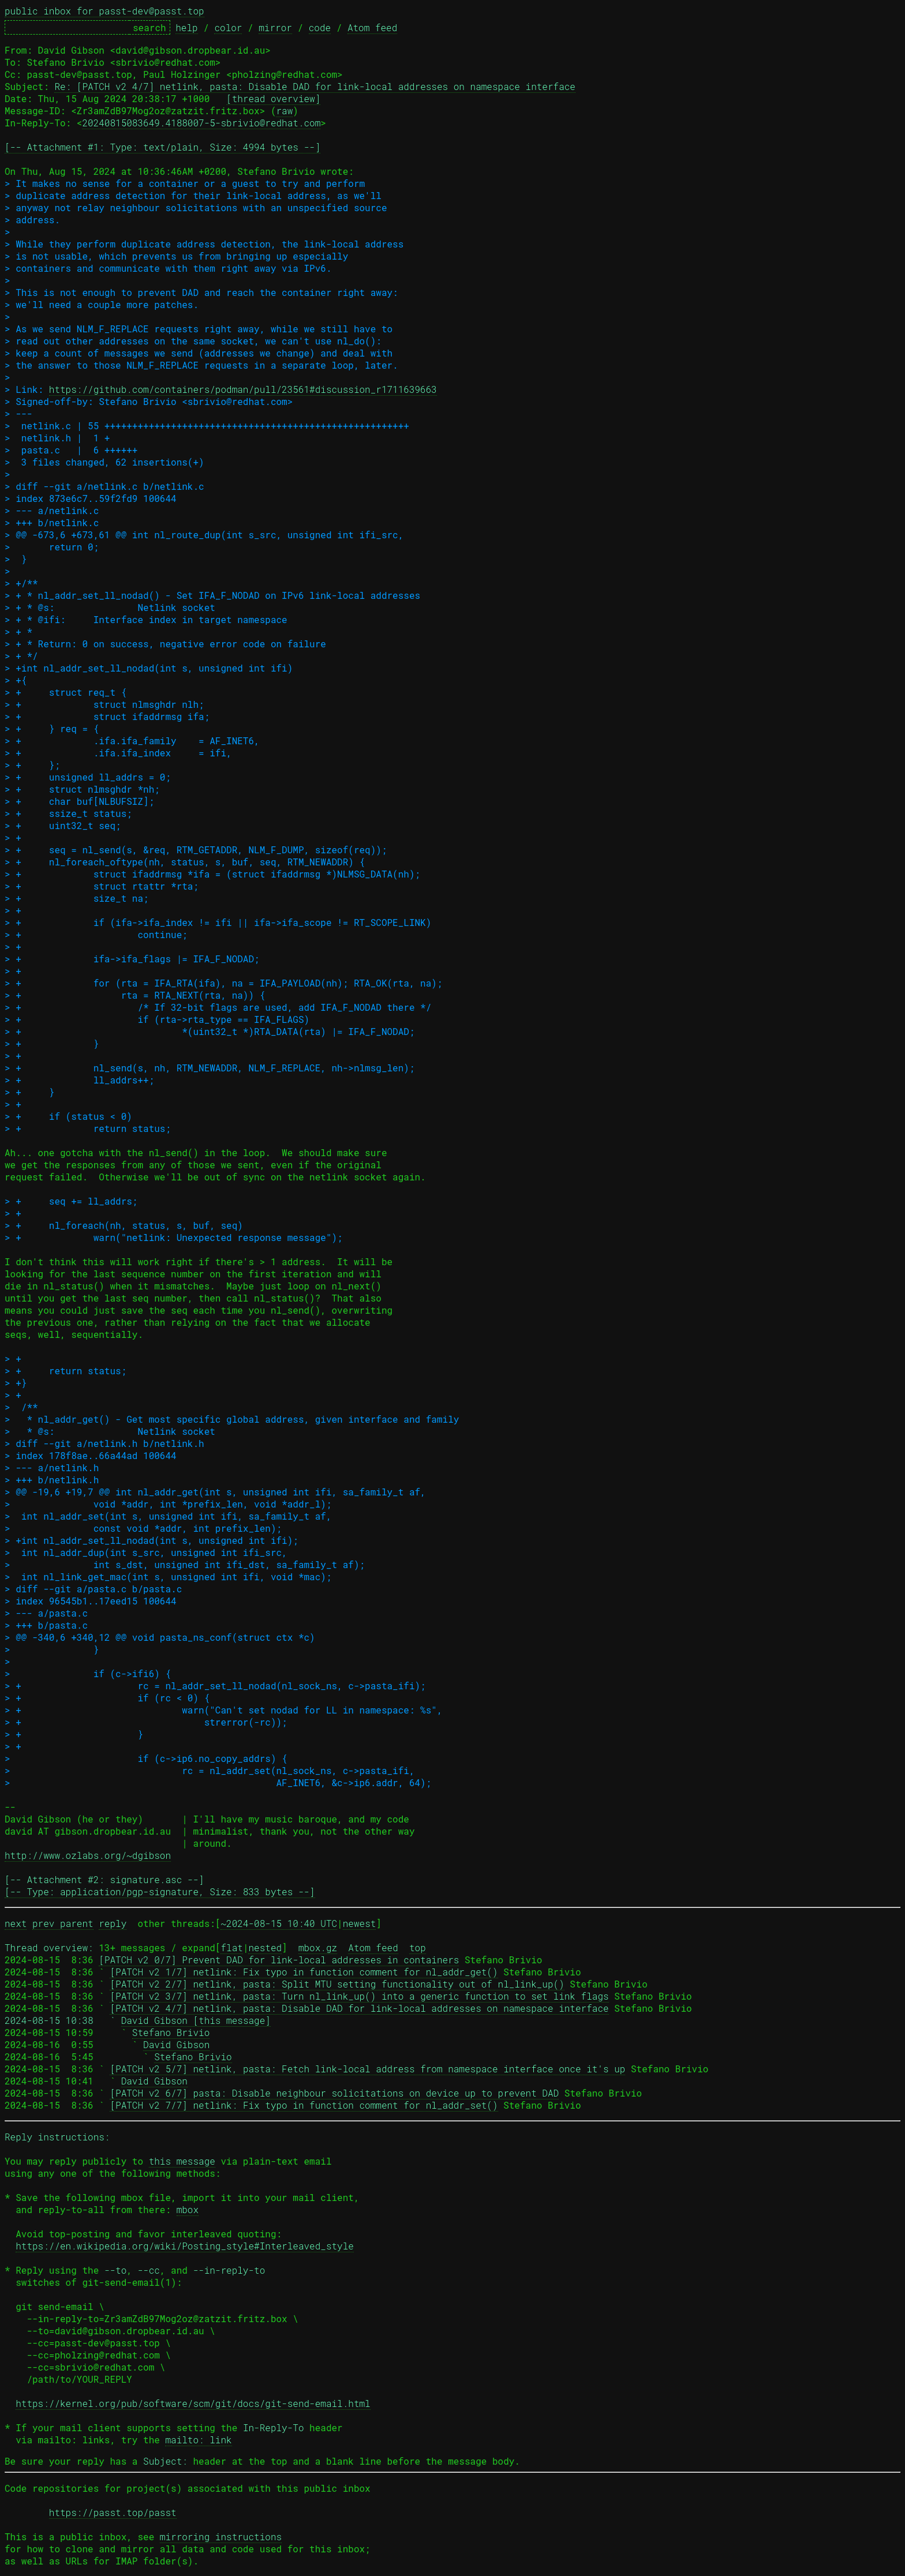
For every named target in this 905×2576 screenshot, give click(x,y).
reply (112, 1923)
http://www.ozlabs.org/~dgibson (88, 1855)
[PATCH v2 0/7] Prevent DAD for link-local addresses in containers (279, 1959)
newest (359, 1923)
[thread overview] (273, 98)
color (228, 27)
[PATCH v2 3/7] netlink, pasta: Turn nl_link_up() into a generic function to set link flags (359, 1996)
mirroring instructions (221, 2536)
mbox (188, 2209)
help (186, 27)
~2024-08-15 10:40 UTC (278, 1923)
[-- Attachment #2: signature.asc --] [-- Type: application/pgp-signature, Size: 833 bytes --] (160, 1885)
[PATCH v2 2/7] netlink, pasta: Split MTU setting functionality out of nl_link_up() (337, 1984)
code (320, 27)
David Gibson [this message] (196, 2020)
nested (265, 1947)
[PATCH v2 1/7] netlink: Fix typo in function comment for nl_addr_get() (304, 1972)
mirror (275, 27)
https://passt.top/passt (113, 2512)
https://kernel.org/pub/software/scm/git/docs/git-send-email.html (193, 2403)
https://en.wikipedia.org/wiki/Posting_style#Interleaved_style (185, 2246)
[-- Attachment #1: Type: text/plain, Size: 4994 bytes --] (162, 147)
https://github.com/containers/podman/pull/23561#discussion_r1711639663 (243, 389)
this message (182, 2161)
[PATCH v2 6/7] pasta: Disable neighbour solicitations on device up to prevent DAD (334, 2093)
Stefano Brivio (171, 2032)
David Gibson (176, 2044)
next (16, 1923)
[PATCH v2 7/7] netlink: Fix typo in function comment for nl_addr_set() (304, 2105)
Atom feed (372, 27)
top (417, 1947)
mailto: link (198, 2439)
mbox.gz (317, 1947)
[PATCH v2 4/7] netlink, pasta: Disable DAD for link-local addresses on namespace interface (359, 2008)
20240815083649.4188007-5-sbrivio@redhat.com (201, 123)
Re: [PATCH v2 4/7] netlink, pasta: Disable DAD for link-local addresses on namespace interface (314, 86)
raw (284, 110)
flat (231, 1947)
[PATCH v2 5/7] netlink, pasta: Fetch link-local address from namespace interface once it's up (367, 2069)
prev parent (63, 1923)
